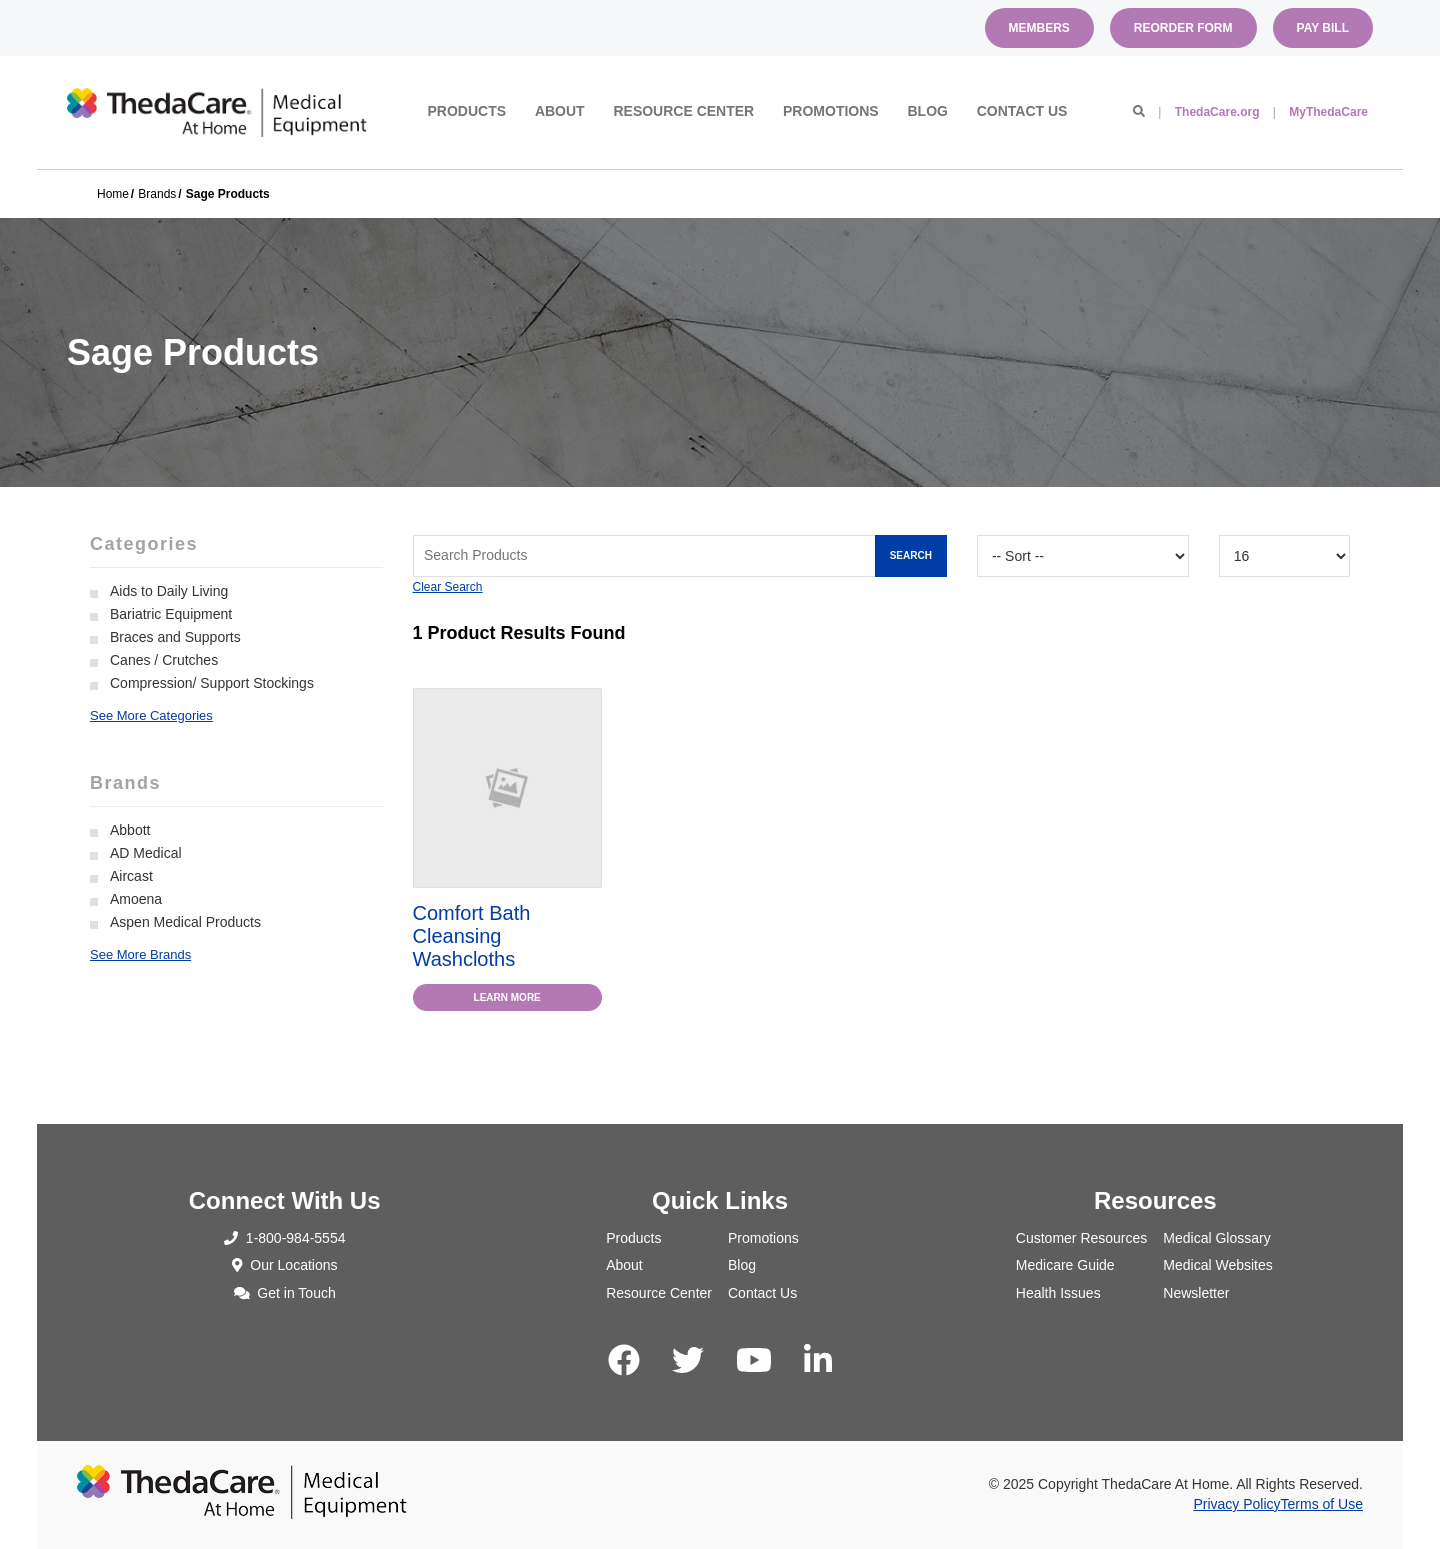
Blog (927, 111)
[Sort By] (1083, 556)
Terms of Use (1322, 1504)
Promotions (831, 111)
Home (113, 194)
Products (467, 111)
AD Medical (146, 853)
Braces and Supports (175, 637)
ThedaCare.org (1217, 112)
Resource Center (683, 111)
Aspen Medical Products (185, 922)
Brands (157, 194)
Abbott (130, 830)
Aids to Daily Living (169, 591)
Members (1039, 28)
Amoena (136, 899)
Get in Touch (285, 1293)
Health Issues (1058, 1293)
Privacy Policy (1236, 1504)
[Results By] (1284, 556)
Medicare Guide (1065, 1265)
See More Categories (151, 715)
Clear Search (448, 587)
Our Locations (285, 1265)
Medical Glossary (1216, 1238)
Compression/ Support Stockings (212, 683)
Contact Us (1022, 111)
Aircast (131, 876)
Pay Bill (1323, 28)
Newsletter (1196, 1293)
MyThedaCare (1328, 112)
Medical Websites (1217, 1265)
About (560, 111)
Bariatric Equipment (171, 614)
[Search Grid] (680, 556)
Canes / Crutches (164, 660)
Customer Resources (1082, 1238)
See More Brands (140, 954)
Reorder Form (1183, 28)
